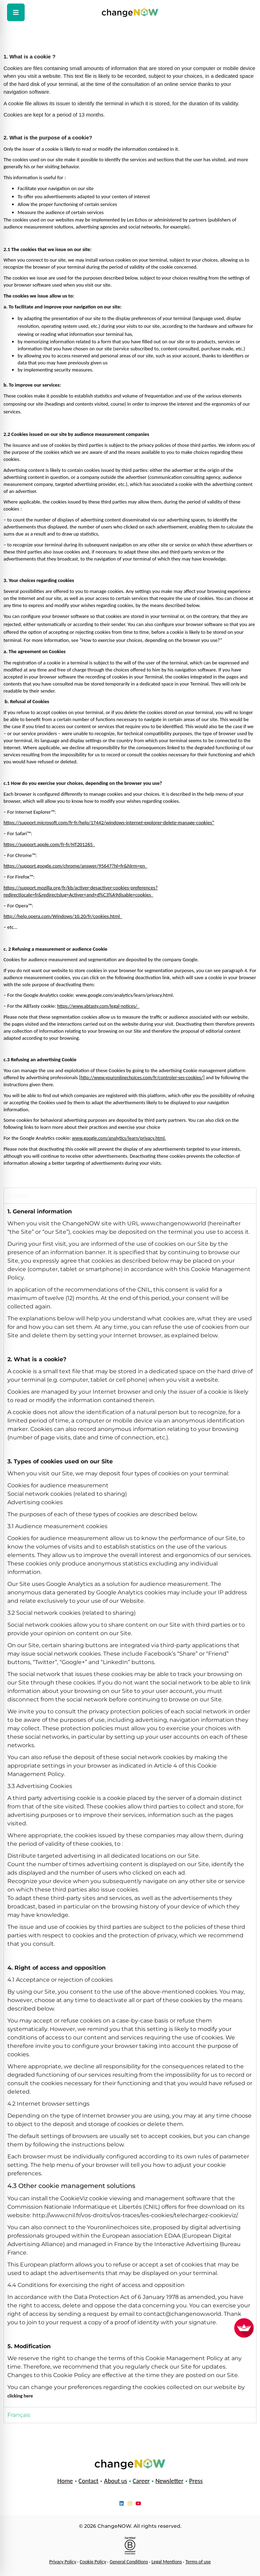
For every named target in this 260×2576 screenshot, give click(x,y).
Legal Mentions (166, 2562)
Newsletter (169, 2481)
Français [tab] (18, 2415)
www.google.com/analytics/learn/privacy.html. (119, 1138)
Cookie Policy (93, 2562)
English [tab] (18, 1195)
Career (141, 2481)
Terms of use (198, 2562)
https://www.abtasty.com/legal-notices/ (98, 1006)
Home (65, 2481)
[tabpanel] (130, 1805)
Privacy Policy (62, 2562)
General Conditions (129, 2562)
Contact (88, 2481)
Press (196, 2481)
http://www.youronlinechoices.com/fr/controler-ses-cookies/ (142, 1078)
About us (115, 2481)
